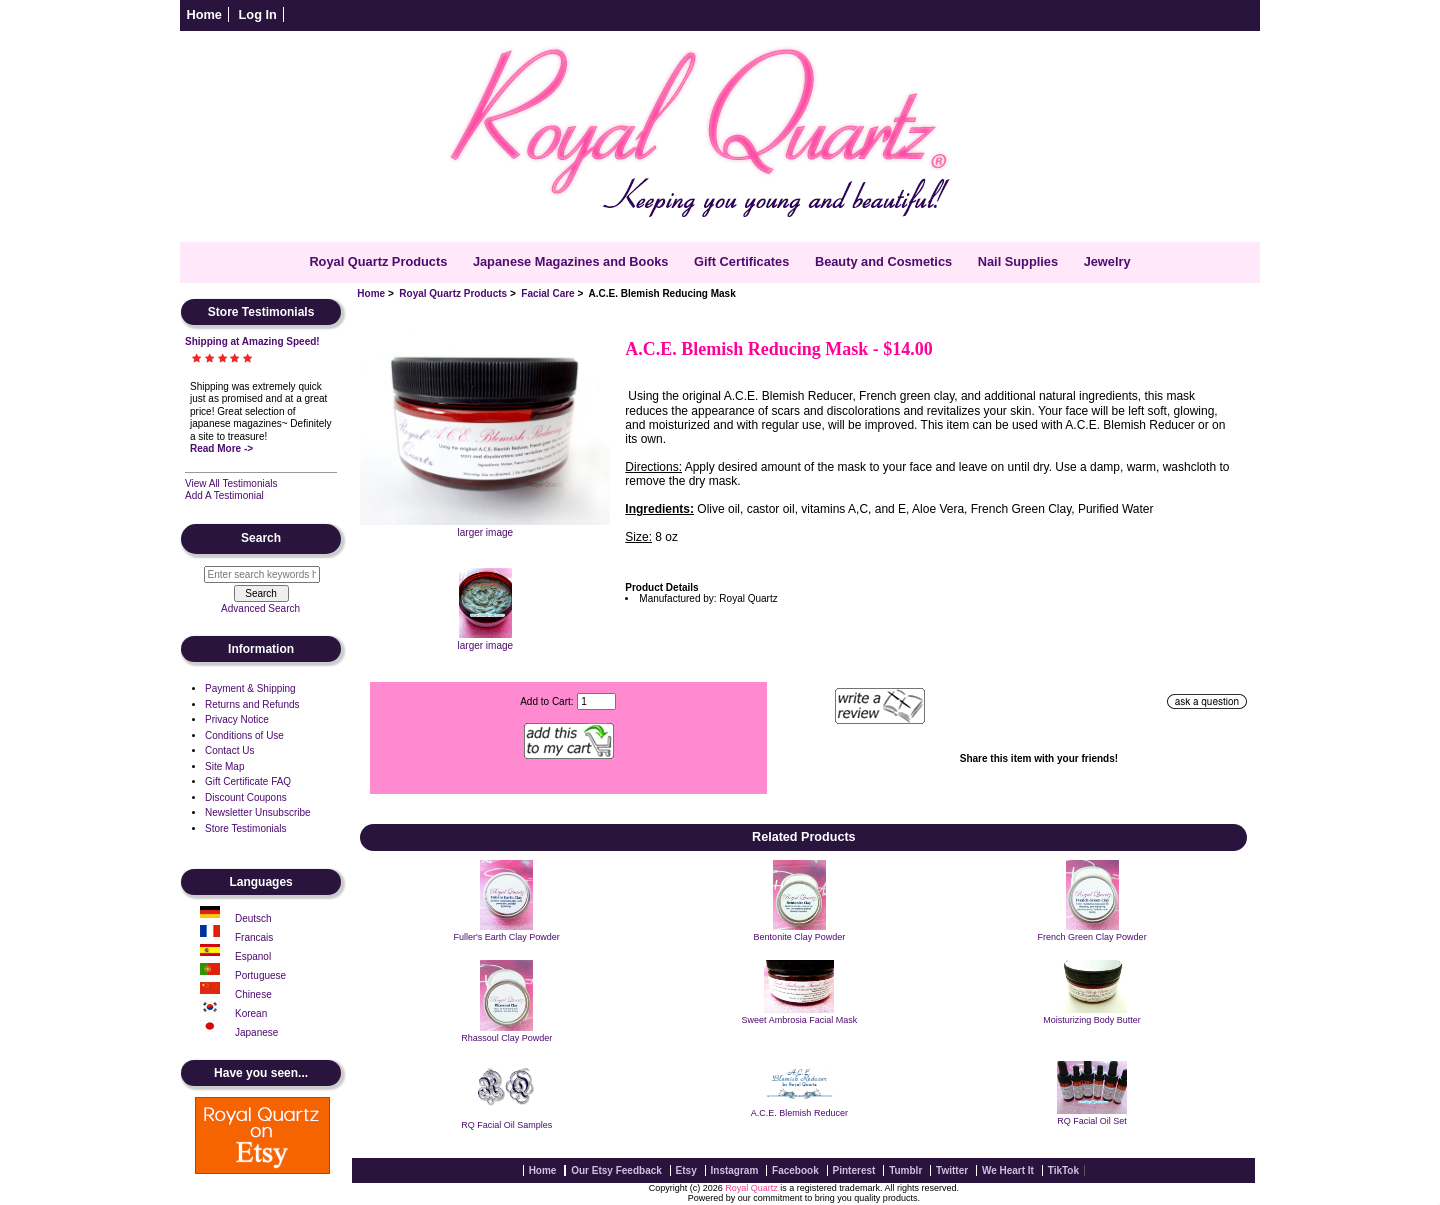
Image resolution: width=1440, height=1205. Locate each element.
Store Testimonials (246, 828)
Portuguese (260, 975)
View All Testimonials (231, 483)
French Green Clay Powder (1092, 937)
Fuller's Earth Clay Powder (507, 937)
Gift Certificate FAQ (248, 781)
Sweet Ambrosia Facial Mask (800, 1020)
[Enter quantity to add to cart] (596, 701)
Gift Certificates (741, 261)
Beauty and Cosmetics (883, 261)
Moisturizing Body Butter (1092, 1020)
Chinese (253, 994)
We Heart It (1008, 1170)
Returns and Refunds (252, 704)
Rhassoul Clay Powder (506, 1038)
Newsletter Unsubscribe (258, 812)
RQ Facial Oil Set (1092, 1121)
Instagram (735, 1170)
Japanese (256, 1032)
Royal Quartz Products (453, 293)
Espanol (253, 956)
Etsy (686, 1170)
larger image (486, 640)
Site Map (224, 766)
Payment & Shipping (250, 688)
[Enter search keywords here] (262, 574)
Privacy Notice (237, 719)
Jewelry (1107, 261)
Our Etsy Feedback (616, 1170)
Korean (251, 1013)
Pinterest (854, 1170)
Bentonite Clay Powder (800, 937)
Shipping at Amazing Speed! (252, 341)
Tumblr (905, 1170)
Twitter (952, 1170)
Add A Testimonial (224, 495)
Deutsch (253, 918)
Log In (258, 14)
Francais (254, 937)
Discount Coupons (246, 797)
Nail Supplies (1018, 261)
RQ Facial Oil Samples (506, 1125)
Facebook (795, 1170)
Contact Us (229, 750)
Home (204, 14)
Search (261, 539)
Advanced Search (260, 608)
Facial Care (547, 293)
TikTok (1063, 1170)
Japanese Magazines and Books (571, 261)
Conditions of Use (244, 735)
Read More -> (221, 448)
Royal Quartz (751, 1188)
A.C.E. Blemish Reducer (799, 1113)
